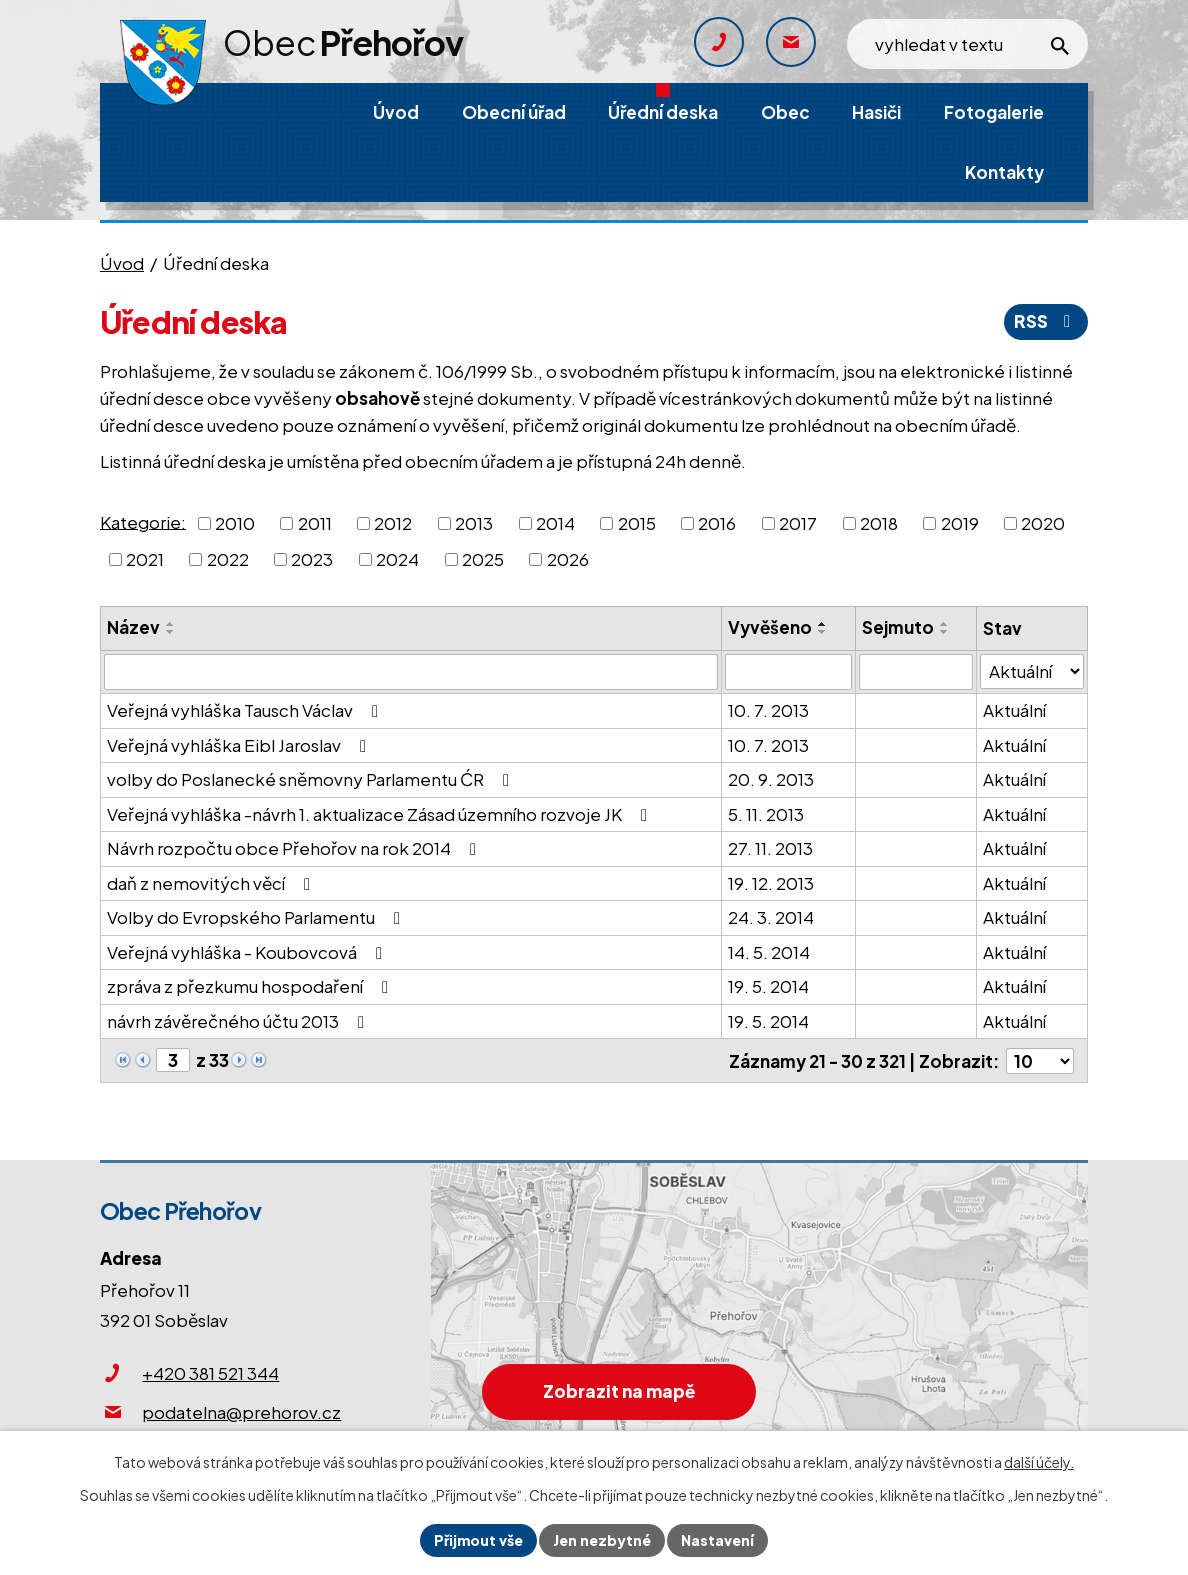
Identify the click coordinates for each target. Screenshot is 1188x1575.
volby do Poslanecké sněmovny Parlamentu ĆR (312, 779)
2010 (235, 523)
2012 (393, 523)
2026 (568, 559)
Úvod (122, 263)
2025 (483, 559)
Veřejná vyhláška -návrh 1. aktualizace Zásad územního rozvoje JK (381, 814)
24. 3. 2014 (771, 917)
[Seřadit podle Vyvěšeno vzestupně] (823, 624)
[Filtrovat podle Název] (411, 672)
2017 (798, 523)
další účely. (1039, 1462)
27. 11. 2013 (770, 848)
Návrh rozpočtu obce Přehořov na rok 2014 (295, 848)
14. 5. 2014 (769, 952)
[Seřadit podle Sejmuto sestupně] (945, 632)
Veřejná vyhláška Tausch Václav (246, 710)
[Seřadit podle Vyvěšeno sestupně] (823, 632)
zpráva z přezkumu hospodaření (251, 986)
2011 (315, 523)
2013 (474, 523)
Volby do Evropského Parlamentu (257, 917)
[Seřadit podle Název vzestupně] (171, 624)
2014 (555, 523)
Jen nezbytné (602, 1540)
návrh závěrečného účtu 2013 (239, 1021)
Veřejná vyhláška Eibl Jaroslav (240, 745)
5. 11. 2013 (766, 814)
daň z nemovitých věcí (212, 883)
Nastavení (717, 1540)
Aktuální (1014, 710)
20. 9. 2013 (771, 779)
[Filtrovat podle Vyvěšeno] (788, 672)
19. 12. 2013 (771, 883)
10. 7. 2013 (768, 710)
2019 (960, 523)
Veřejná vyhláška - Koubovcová (248, 952)
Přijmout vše (478, 1540)
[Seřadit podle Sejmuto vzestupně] (945, 624)
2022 (228, 559)
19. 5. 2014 (768, 986)
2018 (879, 523)
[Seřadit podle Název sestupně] (171, 632)
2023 (312, 559)
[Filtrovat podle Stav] (1032, 671)
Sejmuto (898, 627)
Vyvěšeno (770, 627)
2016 (717, 523)
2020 (1043, 523)
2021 (145, 559)
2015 (637, 523)
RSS (1046, 321)
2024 (397, 559)
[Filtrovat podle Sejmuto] (916, 672)
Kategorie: (143, 521)
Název (133, 627)
